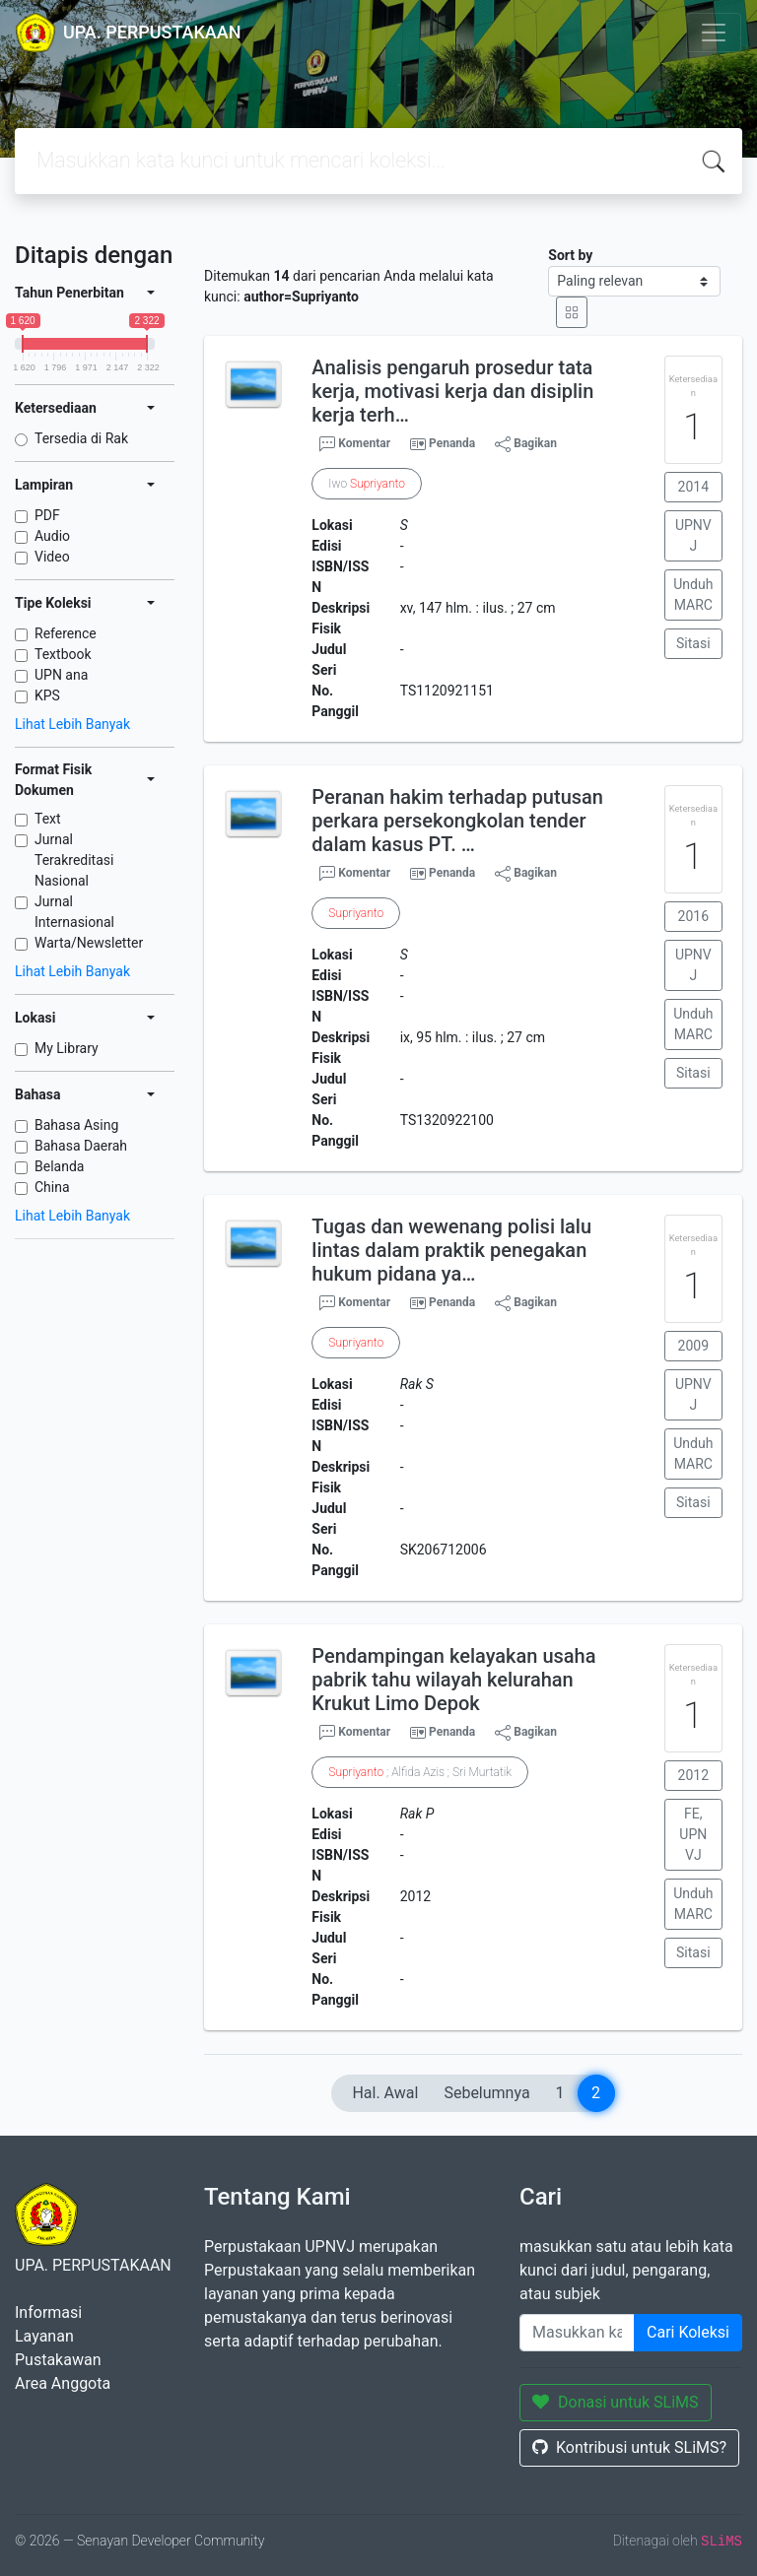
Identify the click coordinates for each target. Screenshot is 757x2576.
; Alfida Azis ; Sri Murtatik (420, 1772)
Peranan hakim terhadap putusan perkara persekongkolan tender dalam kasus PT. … (457, 820)
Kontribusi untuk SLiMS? (629, 2447)
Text (47, 818)
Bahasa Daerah (80, 1146)
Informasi (48, 2312)
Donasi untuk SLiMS (615, 2402)
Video (52, 556)
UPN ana (61, 675)
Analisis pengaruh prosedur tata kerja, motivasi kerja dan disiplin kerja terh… (452, 391)
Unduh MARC (693, 594)
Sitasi (693, 643)
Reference (65, 633)
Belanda (59, 1166)
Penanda (452, 443)
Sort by (570, 255)
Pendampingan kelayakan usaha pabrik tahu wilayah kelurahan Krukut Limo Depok (453, 1679)
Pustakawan (58, 2359)
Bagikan (526, 444)
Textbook (63, 654)
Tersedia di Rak (81, 438)
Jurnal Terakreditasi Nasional (73, 860)
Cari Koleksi (688, 2332)
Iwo (366, 484)
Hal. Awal (385, 2092)
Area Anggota (62, 2383)
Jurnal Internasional (74, 911)
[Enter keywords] (577, 2332)
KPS (47, 695)
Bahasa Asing (76, 1125)
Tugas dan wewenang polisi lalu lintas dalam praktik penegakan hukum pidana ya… (451, 1250)
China (52, 1187)
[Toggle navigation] (713, 32)
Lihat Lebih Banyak (72, 724)
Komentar (354, 444)
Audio (52, 536)
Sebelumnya (486, 2092)
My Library (66, 1048)
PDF (47, 515)
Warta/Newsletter (88, 943)
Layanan (44, 2336)
